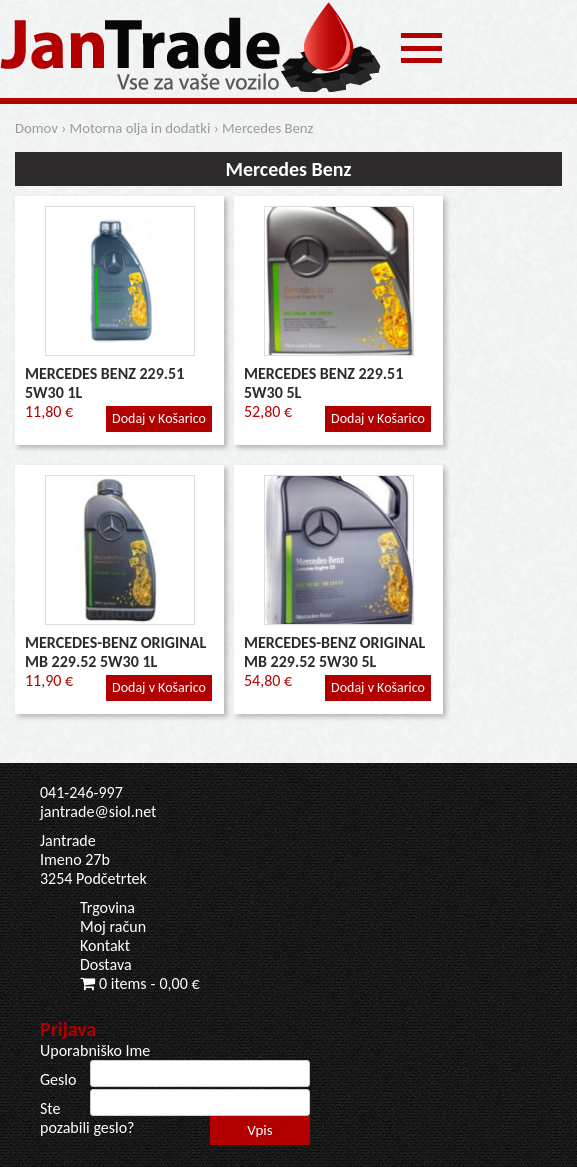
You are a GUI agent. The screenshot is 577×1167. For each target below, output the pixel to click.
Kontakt (105, 945)
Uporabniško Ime (95, 1050)
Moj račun (113, 926)
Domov (36, 128)
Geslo (58, 1079)
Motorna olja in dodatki (140, 128)
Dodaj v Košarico (159, 418)
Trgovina (107, 907)
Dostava (106, 964)
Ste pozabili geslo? (87, 1118)
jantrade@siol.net (98, 811)
